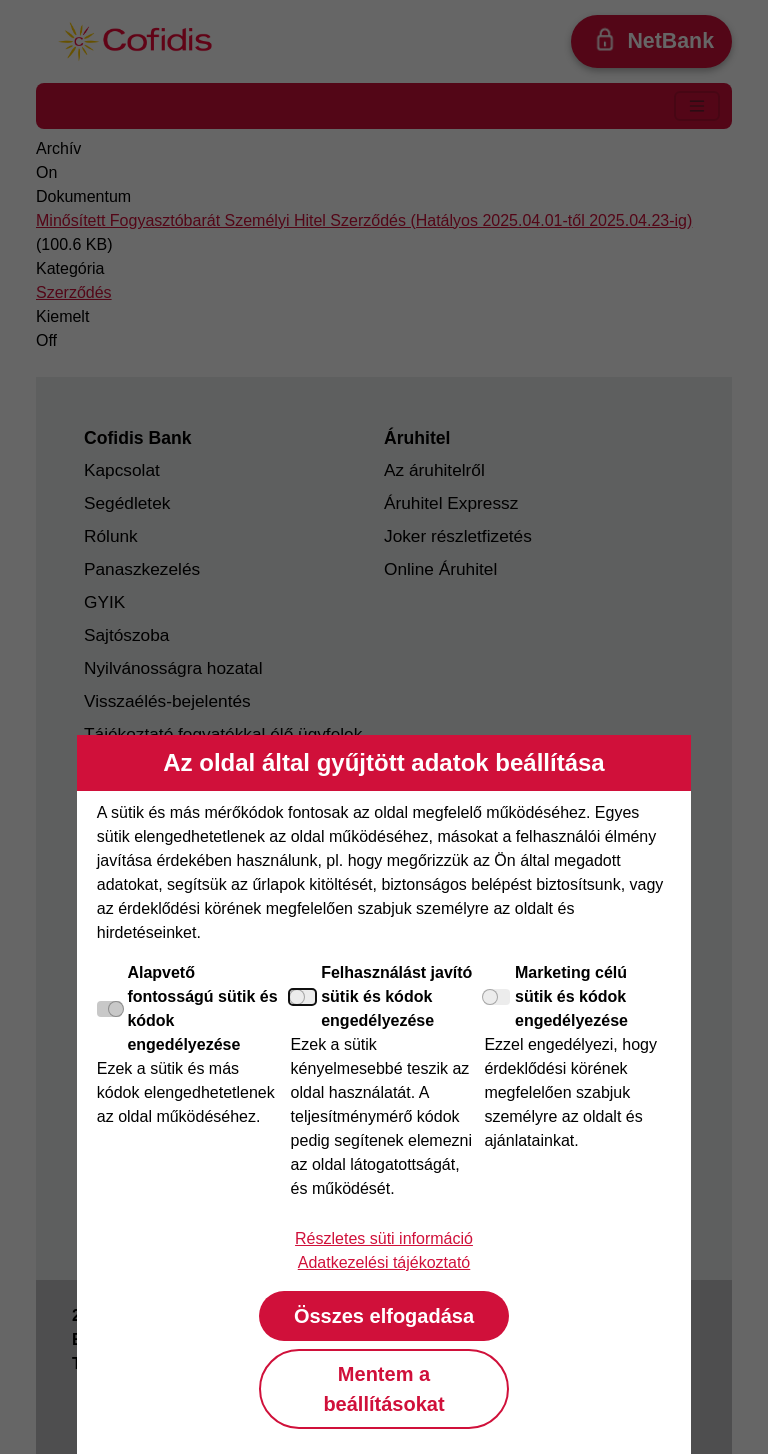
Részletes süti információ (384, 1238)
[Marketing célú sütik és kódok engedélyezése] (497, 997)
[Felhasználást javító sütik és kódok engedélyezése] (304, 997)
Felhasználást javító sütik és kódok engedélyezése (382, 996)
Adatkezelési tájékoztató (384, 1262)
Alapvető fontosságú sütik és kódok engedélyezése (187, 1008)
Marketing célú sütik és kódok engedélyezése (556, 996)
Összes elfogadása (384, 1316)
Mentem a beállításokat (383, 1389)
